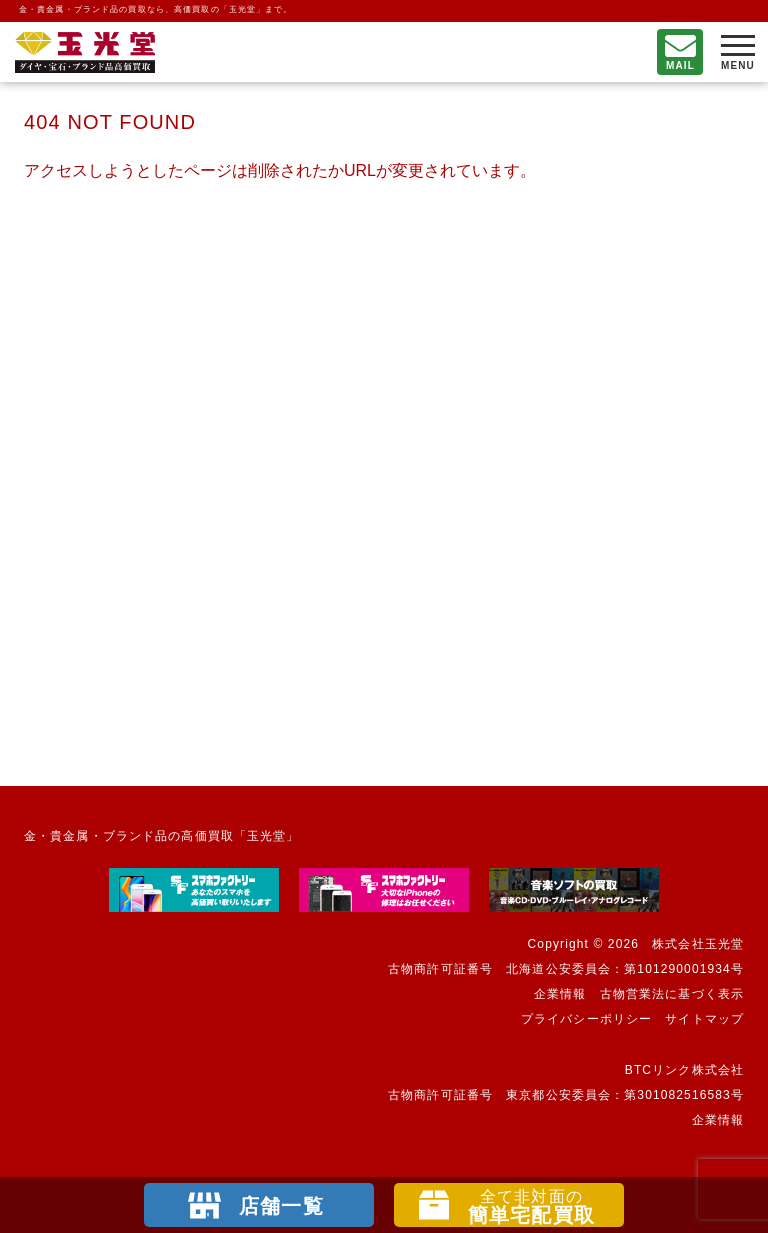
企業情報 (560, 994)
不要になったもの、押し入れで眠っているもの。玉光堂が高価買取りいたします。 (85, 52)
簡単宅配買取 (531, 1207)
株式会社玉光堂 (698, 944)
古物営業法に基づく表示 (672, 994)
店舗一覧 (281, 1206)
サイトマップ (704, 1019)
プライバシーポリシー (586, 1019)
